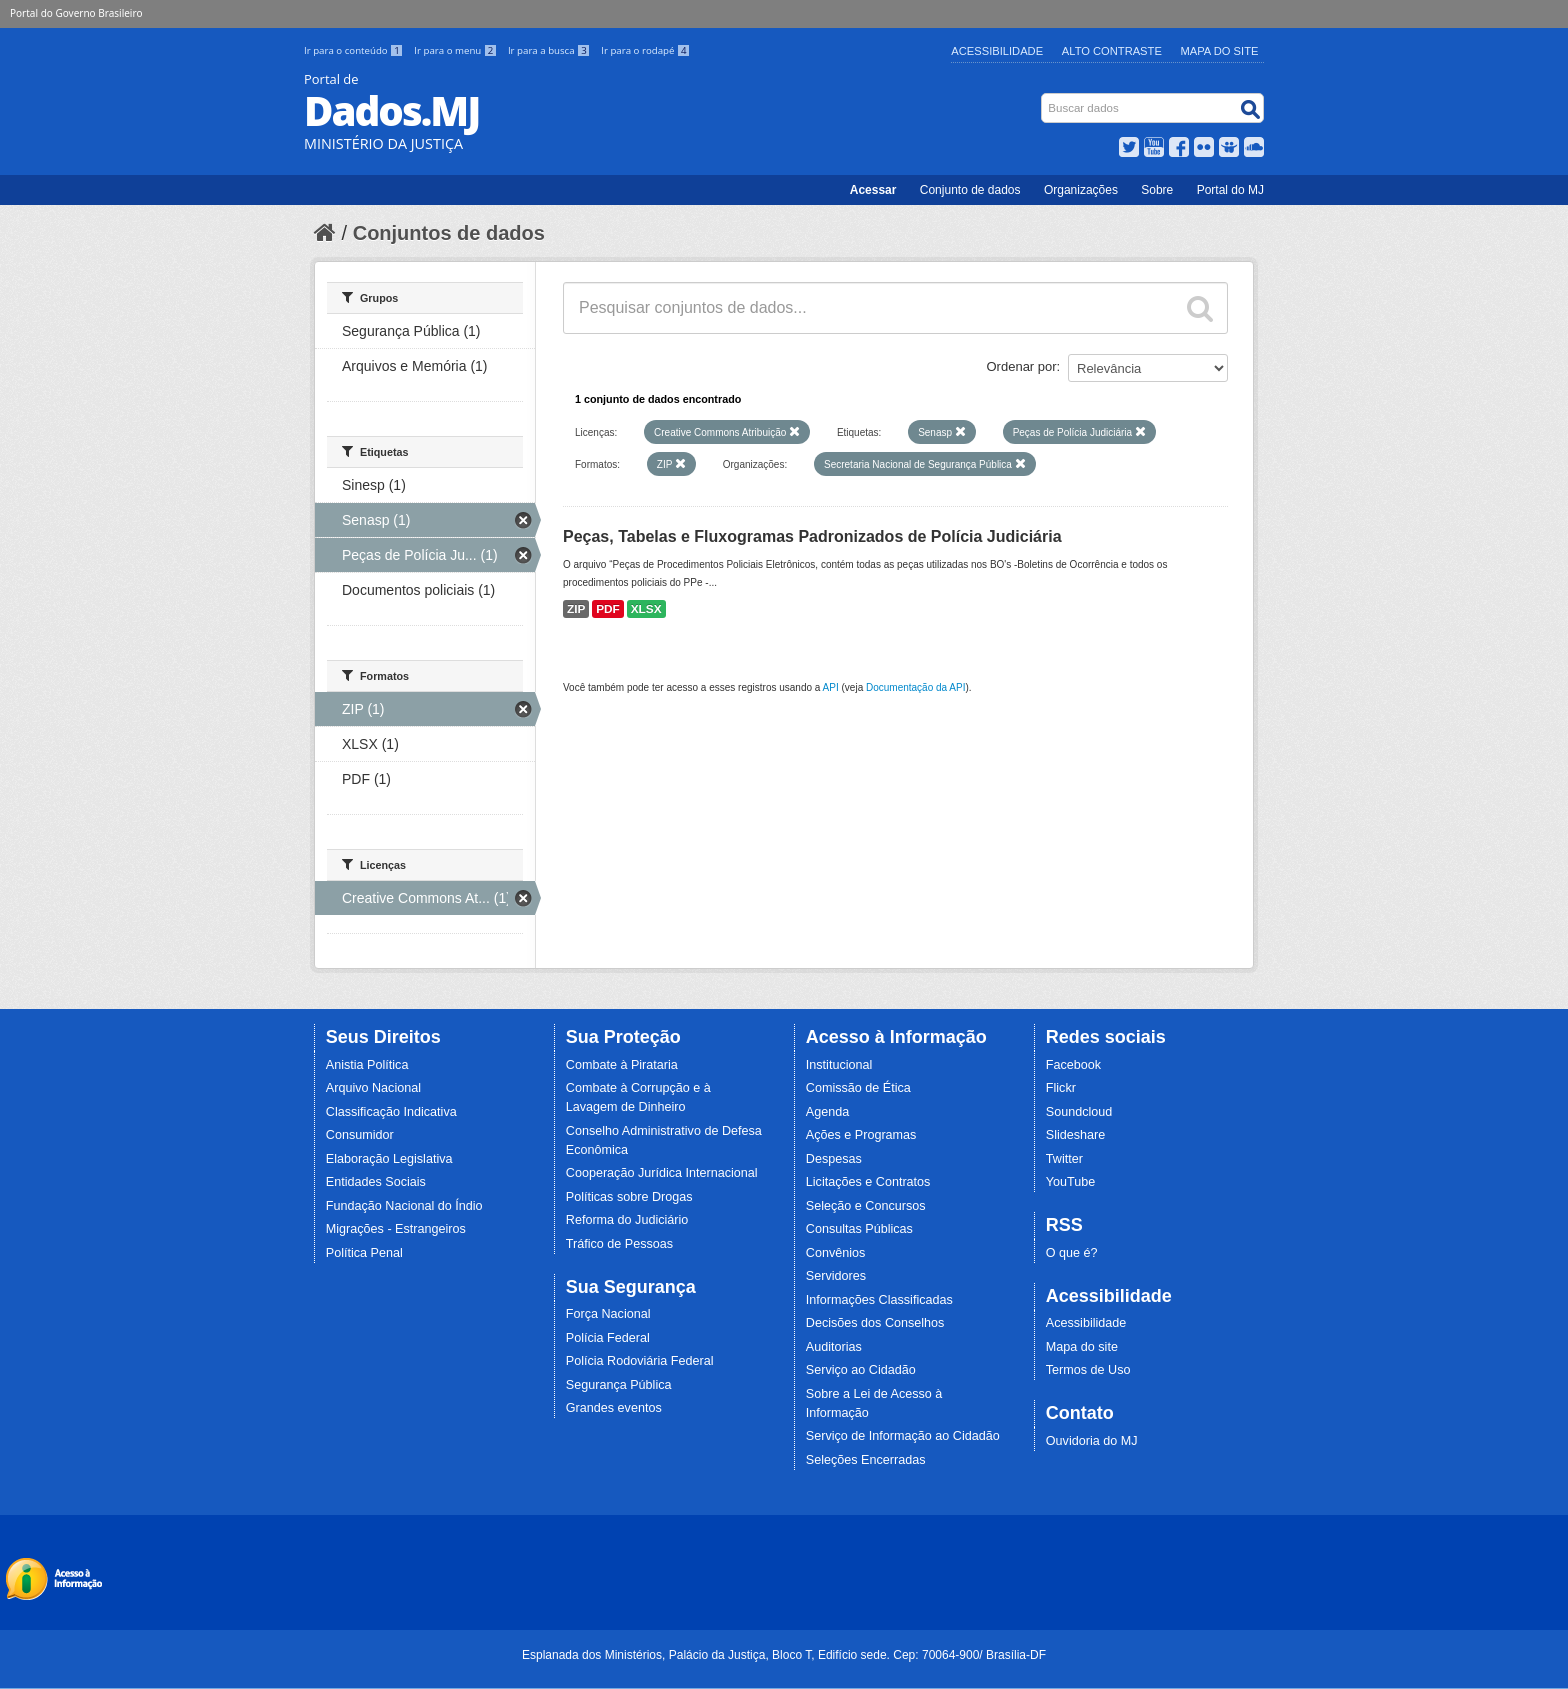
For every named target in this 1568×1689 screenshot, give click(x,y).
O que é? (1072, 1253)
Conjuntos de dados (449, 233)
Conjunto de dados (970, 190)
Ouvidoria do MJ (1092, 1441)
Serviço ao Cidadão (861, 1370)
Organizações (1081, 190)
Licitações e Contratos (868, 1182)
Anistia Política (367, 1065)
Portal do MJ (1230, 190)
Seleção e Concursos (866, 1206)
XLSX (646, 609)
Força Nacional (608, 1314)
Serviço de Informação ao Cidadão (903, 1436)
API (831, 687)
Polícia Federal (608, 1338)
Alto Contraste (1112, 51)
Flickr (1061, 1088)
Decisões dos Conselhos (875, 1323)
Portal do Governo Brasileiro (76, 13)
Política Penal (364, 1253)
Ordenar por (1022, 366)
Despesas (834, 1159)
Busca (1043, 97)
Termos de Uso (1088, 1370)
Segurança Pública (619, 1385)
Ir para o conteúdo (355, 50)
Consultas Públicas (859, 1229)
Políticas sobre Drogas (629, 1197)
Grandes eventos (614, 1408)
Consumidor (360, 1135)
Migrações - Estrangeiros (396, 1229)
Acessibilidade (997, 51)
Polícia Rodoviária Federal (640, 1361)
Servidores (836, 1276)
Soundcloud (1079, 1112)
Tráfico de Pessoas (619, 1244)
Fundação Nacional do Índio (404, 1206)
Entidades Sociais (376, 1182)
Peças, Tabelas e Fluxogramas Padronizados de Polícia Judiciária (812, 536)
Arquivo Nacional (373, 1088)
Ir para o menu (457, 50)
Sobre (1157, 190)
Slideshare (1076, 1135)
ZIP (576, 609)
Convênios (836, 1253)
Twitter (1064, 1159)
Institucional (839, 1065)
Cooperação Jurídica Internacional (662, 1173)
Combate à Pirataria (622, 1065)
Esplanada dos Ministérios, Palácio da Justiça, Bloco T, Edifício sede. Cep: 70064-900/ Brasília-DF (784, 1655)
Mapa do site (1082, 1347)
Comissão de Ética (858, 1088)
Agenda (827, 1112)
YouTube (1071, 1182)
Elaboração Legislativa (389, 1159)
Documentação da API (916, 687)
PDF (608, 609)
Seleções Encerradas (866, 1460)
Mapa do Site (1220, 51)
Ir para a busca (550, 50)
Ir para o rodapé (645, 50)
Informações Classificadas (879, 1300)
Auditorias (834, 1347)
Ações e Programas (861, 1135)
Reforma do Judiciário (627, 1220)
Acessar (873, 190)
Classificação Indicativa (391, 1112)
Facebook (1073, 1065)
